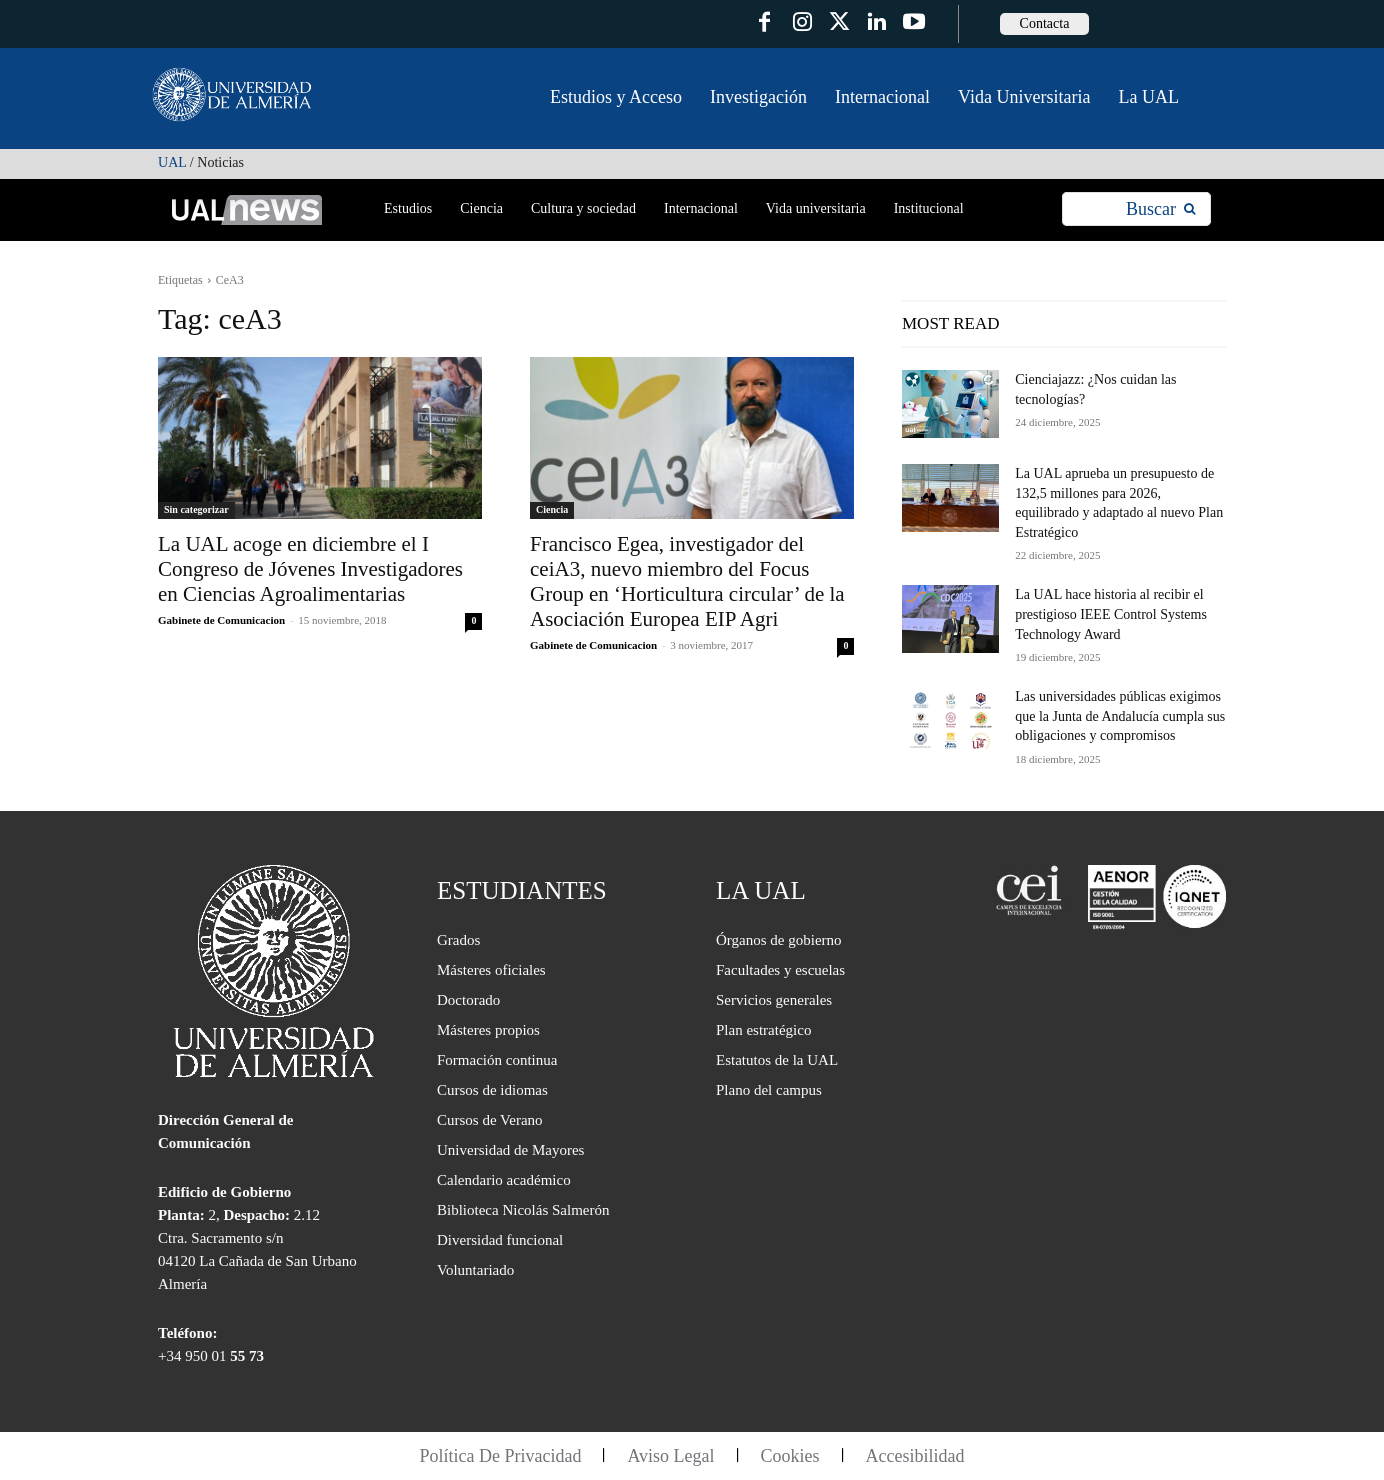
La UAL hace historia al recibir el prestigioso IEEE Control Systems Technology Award (1111, 614)
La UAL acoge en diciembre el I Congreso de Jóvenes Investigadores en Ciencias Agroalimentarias (310, 569)
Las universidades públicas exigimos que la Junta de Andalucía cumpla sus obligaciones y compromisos (1120, 716)
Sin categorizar (196, 509)
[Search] (1160, 209)
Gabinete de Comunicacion (221, 620)
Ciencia (552, 509)
